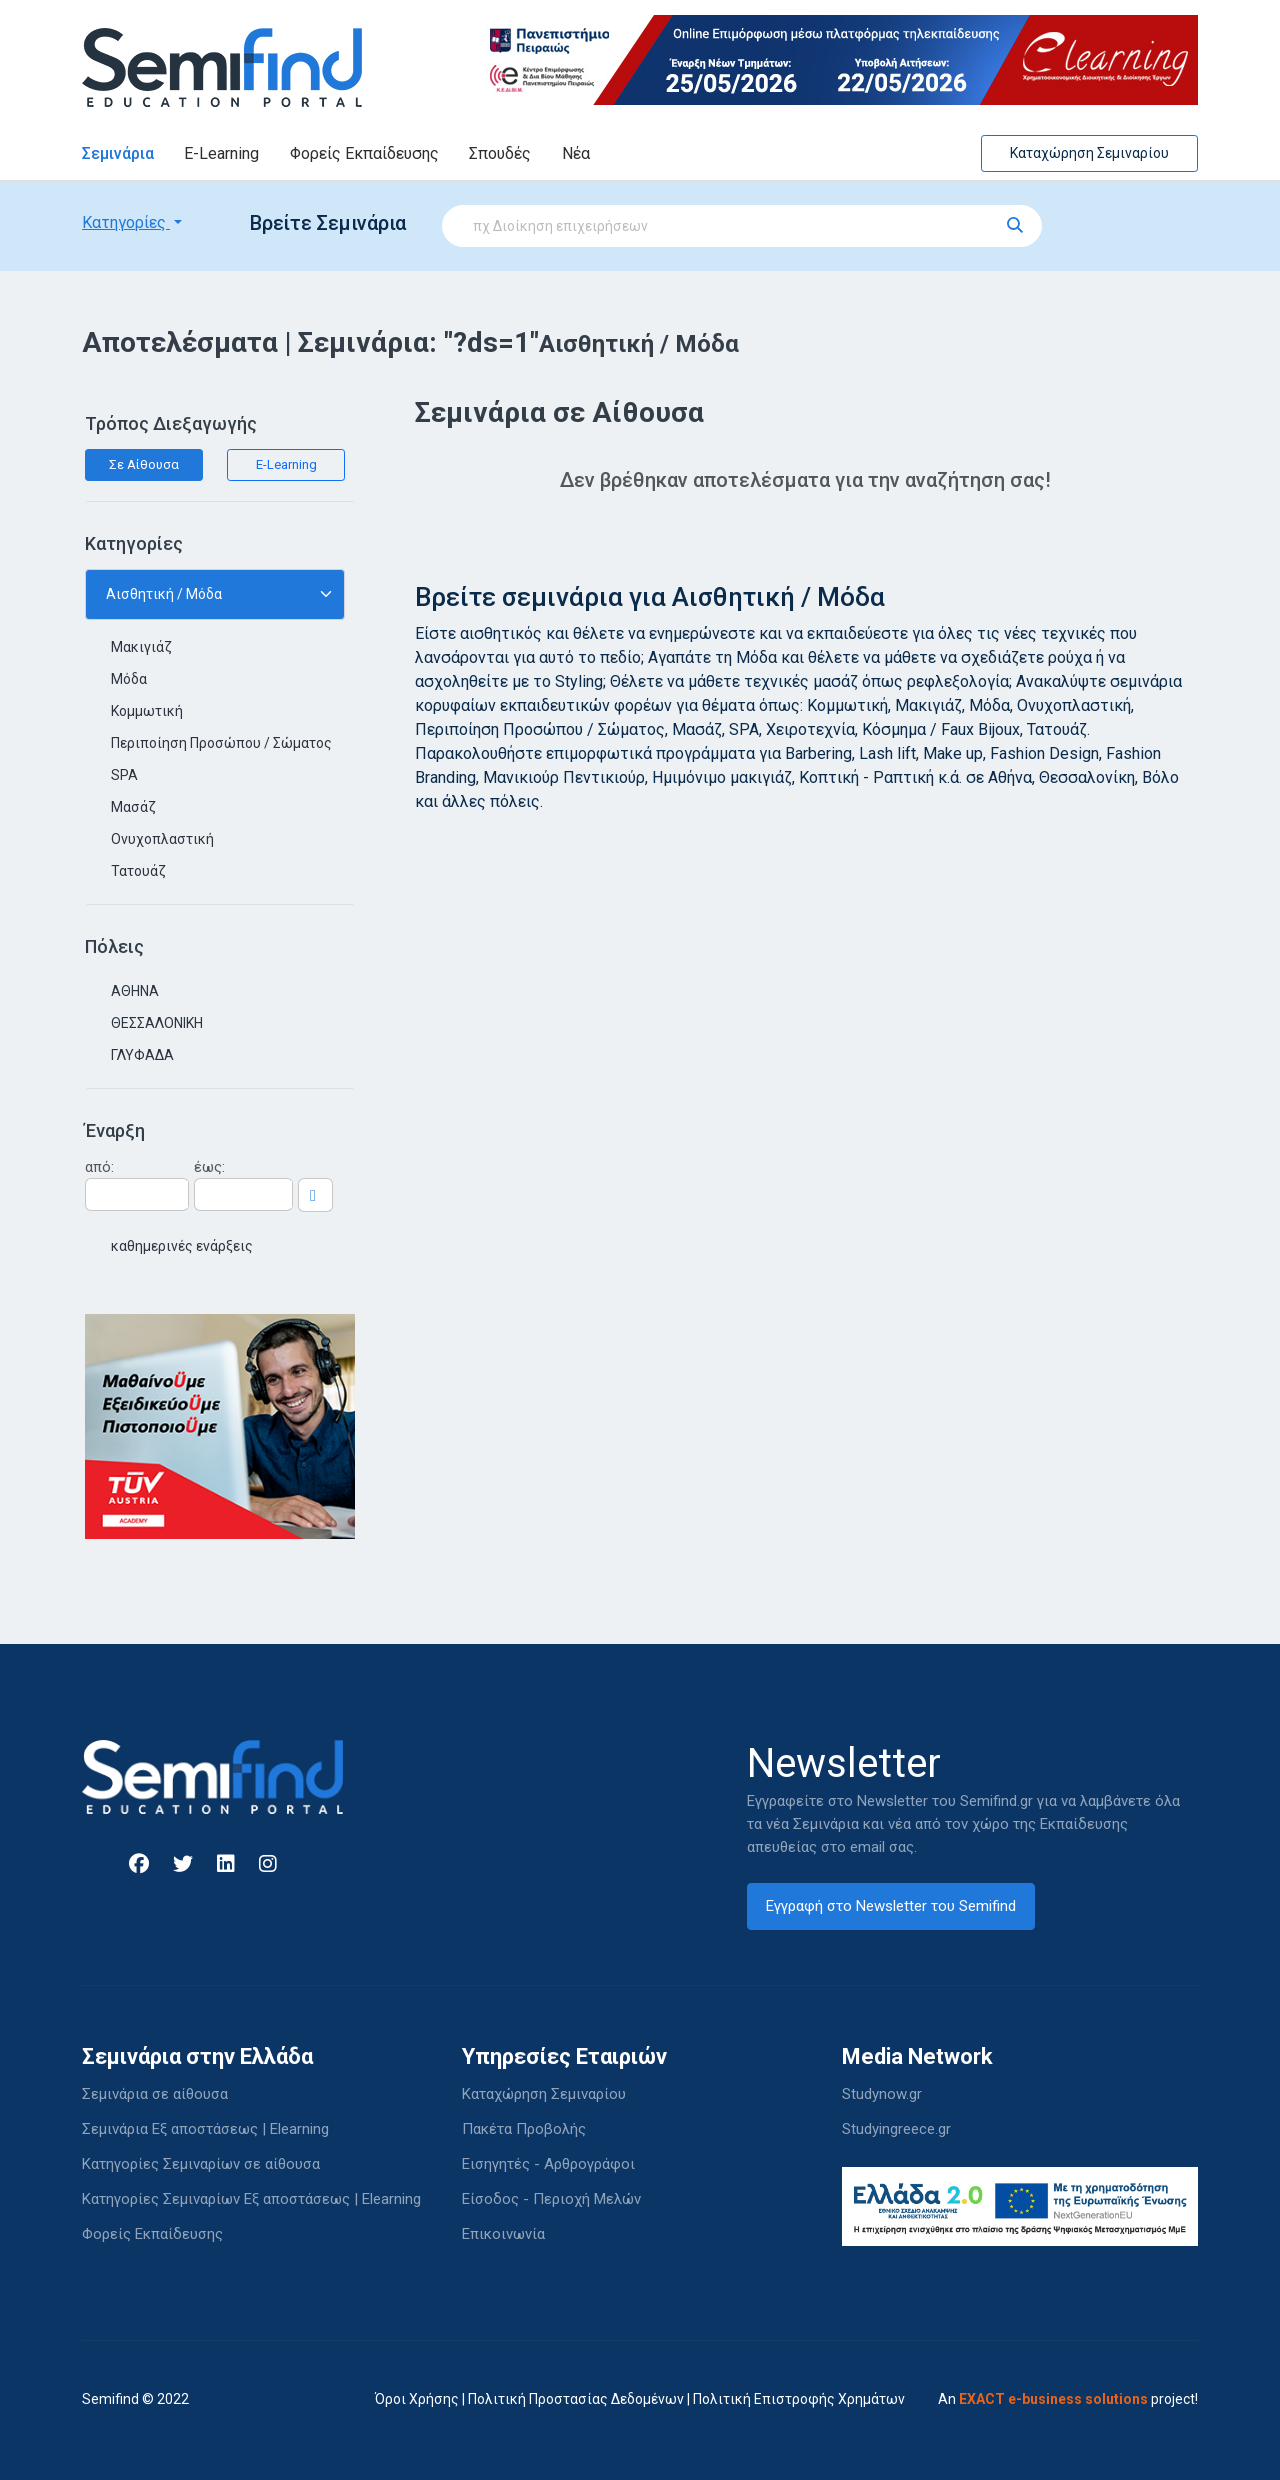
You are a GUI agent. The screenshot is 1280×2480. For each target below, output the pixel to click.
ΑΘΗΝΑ (135, 991)
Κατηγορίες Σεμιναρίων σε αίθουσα (201, 2164)
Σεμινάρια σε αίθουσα (155, 2094)
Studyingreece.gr (896, 2129)
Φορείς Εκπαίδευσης (364, 153)
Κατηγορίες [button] (126, 222)
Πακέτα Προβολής (524, 2129)
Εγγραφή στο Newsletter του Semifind (891, 1906)
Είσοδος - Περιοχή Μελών (551, 2199)
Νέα (576, 153)
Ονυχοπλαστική (162, 839)
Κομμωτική (147, 711)
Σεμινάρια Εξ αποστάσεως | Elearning (205, 2129)
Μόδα (129, 679)
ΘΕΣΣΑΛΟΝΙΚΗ (157, 1023)
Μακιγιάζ (141, 647)
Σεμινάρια (118, 153)
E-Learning (221, 153)
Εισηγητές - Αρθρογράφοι (548, 2164)
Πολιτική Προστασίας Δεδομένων (576, 2399)
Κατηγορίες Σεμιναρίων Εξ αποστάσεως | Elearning (251, 2199)
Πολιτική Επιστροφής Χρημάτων (799, 2399)
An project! (1068, 2399)
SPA (124, 775)
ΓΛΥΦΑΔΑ (142, 1055)
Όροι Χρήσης (417, 2399)
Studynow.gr (882, 2094)
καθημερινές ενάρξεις (182, 1246)
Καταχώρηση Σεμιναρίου (1089, 153)
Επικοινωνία (503, 2234)
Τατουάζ (138, 871)
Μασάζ (133, 807)
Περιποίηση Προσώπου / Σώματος (221, 743)
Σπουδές (500, 153)
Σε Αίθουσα (144, 464)
